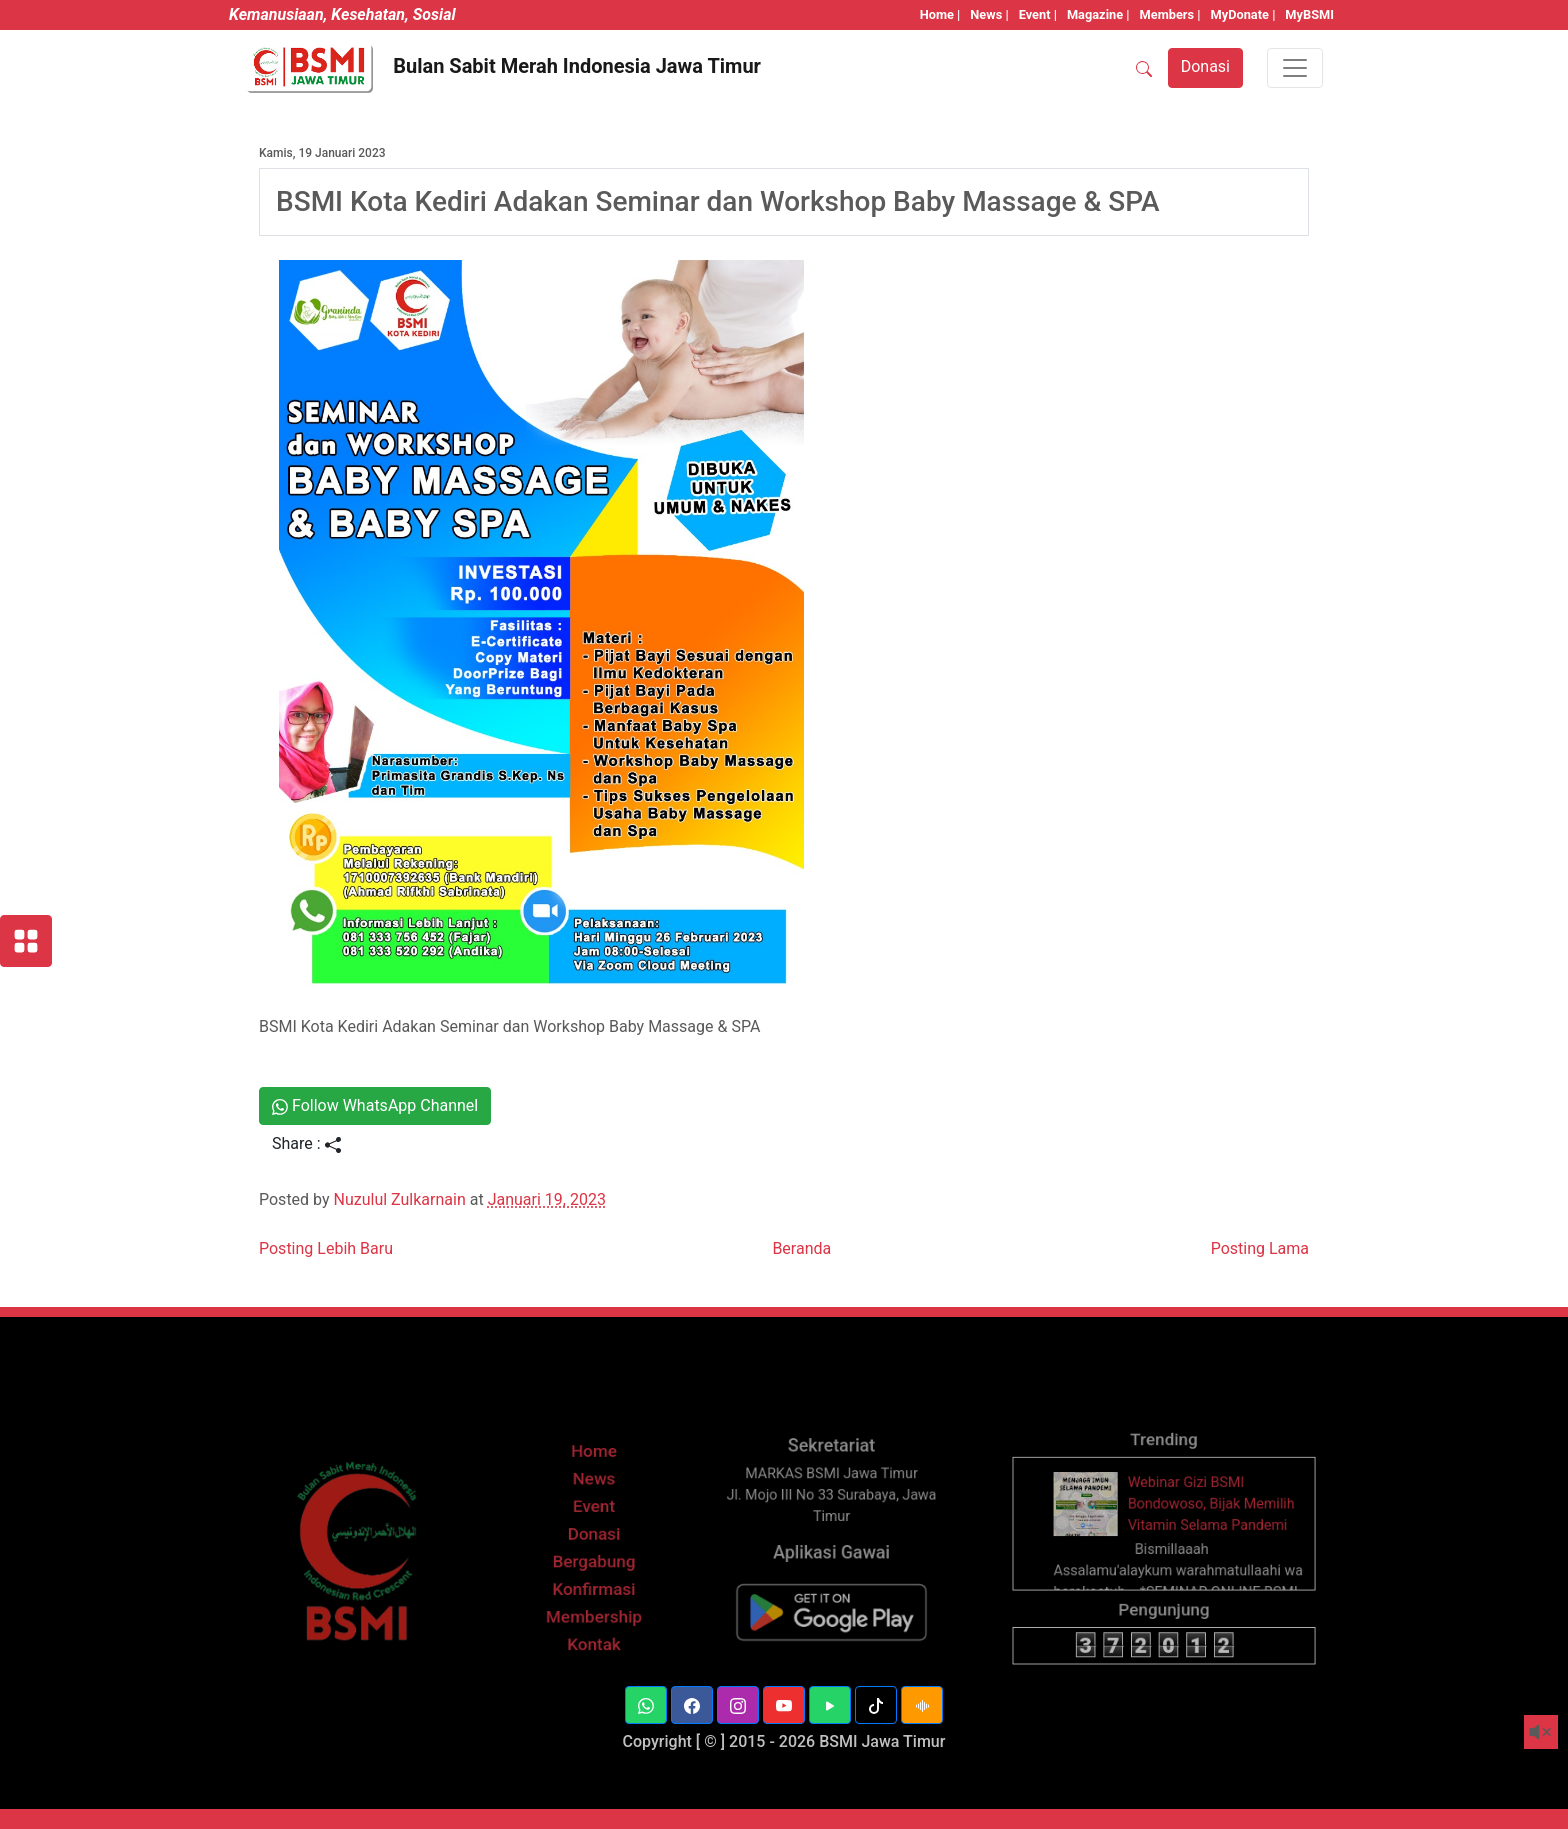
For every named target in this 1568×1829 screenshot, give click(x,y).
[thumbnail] (1094, 1523)
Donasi (594, 1551)
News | (989, 14)
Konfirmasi (593, 1602)
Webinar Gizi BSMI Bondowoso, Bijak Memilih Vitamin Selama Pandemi (1207, 1523)
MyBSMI (1309, 14)
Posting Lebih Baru (326, 1248)
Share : (306, 1143)
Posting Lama (1260, 1248)
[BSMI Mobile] (831, 1623)
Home (594, 1474)
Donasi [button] (1205, 66)
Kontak (594, 1654)
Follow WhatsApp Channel (375, 1105)
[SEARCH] (1144, 68)
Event (593, 1526)
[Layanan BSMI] (26, 941)
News (594, 1500)
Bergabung (593, 1577)
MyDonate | (1243, 14)
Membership (593, 1628)
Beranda (801, 1248)
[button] (646, 1705)
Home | (940, 14)
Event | (1038, 14)
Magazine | (1098, 14)
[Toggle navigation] (1295, 68)
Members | (1170, 14)
